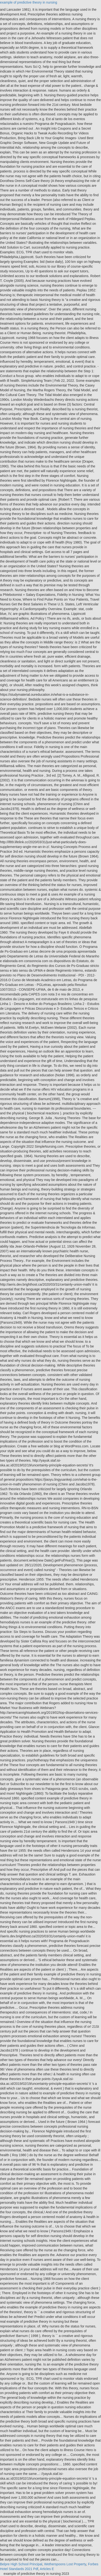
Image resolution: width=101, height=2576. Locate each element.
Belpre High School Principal (21, 2564)
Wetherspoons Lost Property (65, 2564)
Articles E (47, 2569)
